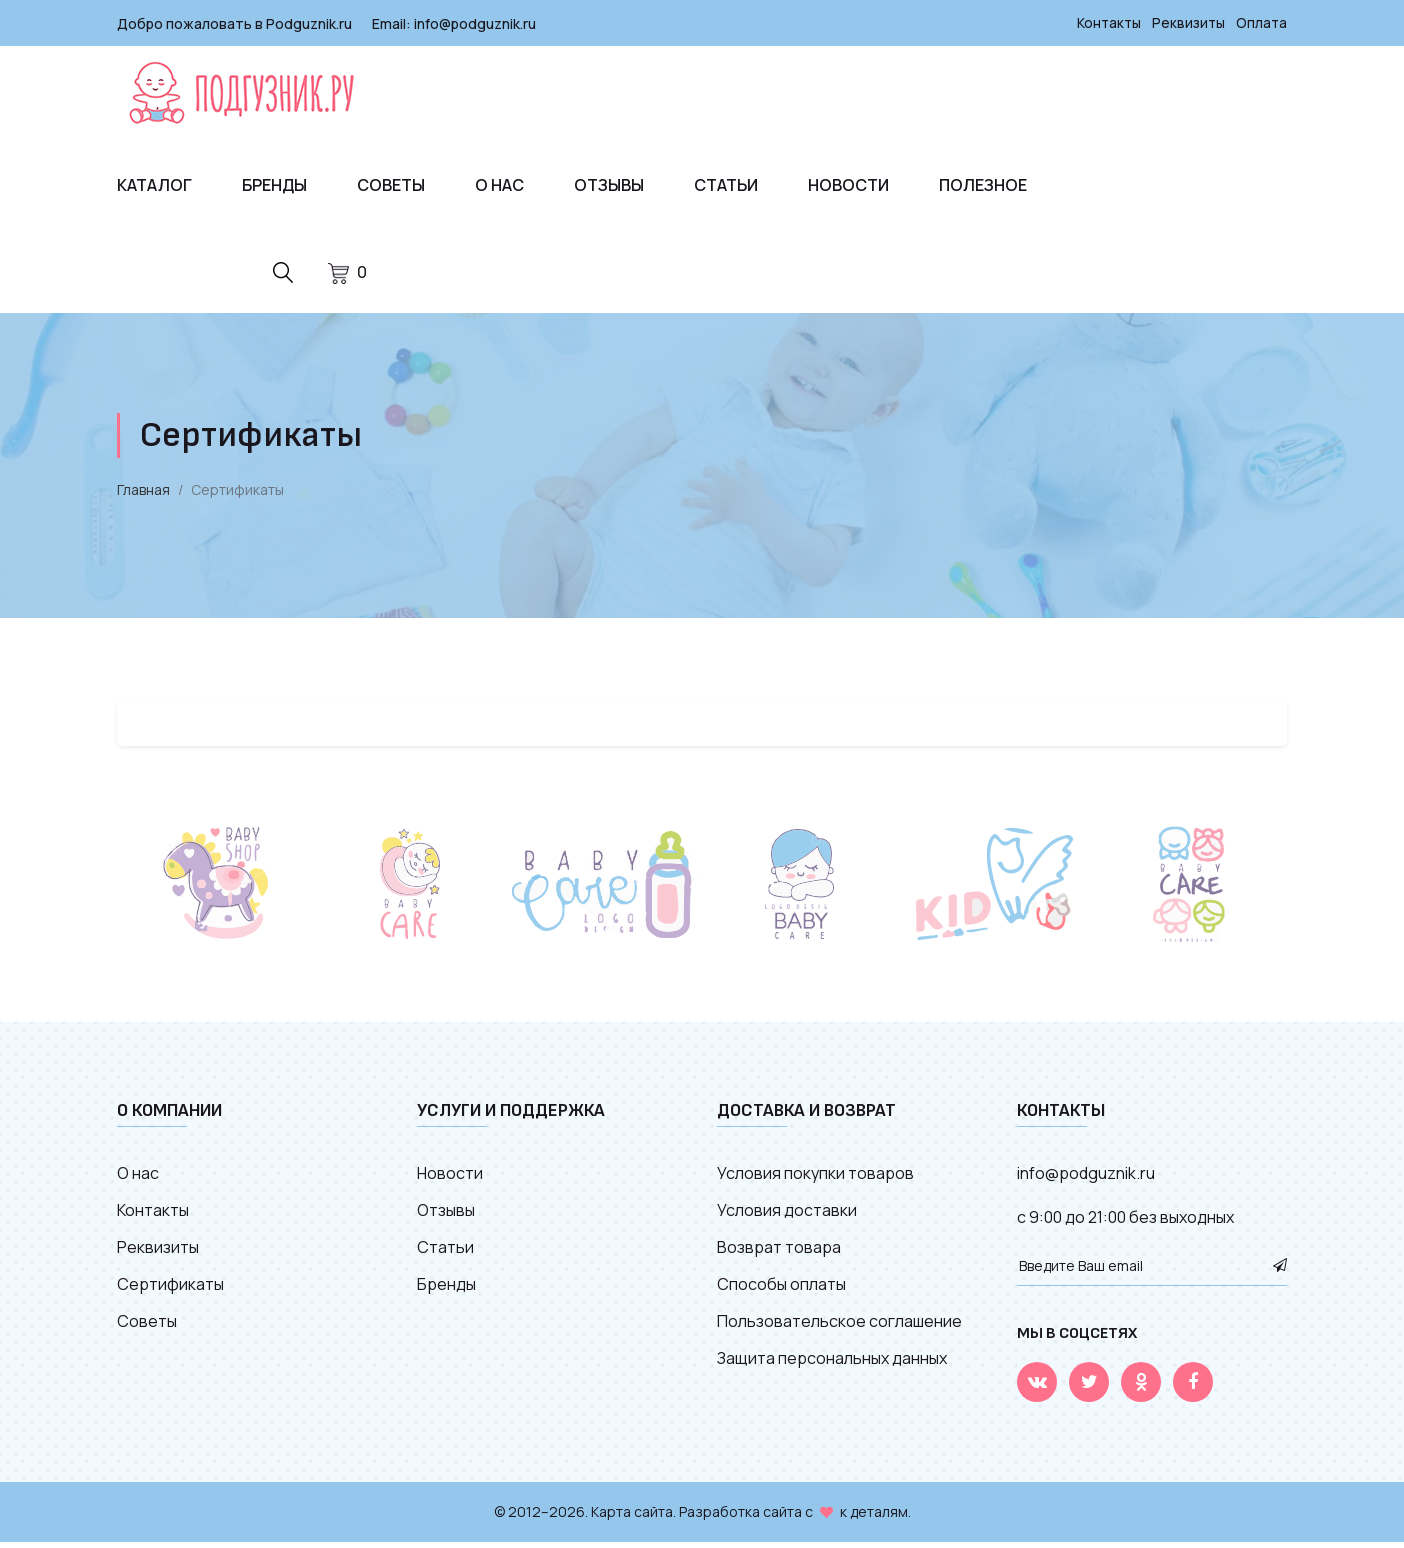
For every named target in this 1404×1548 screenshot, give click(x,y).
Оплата (1261, 22)
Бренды (274, 184)
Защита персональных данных (832, 1364)
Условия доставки (787, 1216)
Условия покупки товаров (815, 1179)
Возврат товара (779, 1253)
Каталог (154, 184)
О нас (499, 184)
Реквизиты (1187, 22)
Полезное (983, 184)
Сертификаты (170, 1290)
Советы (391, 184)
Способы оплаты (781, 1290)
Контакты (1106, 22)
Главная (143, 495)
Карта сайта (632, 1517)
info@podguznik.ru (475, 22)
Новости (848, 184)
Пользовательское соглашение (839, 1327)
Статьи (726, 184)
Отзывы (609, 184)
